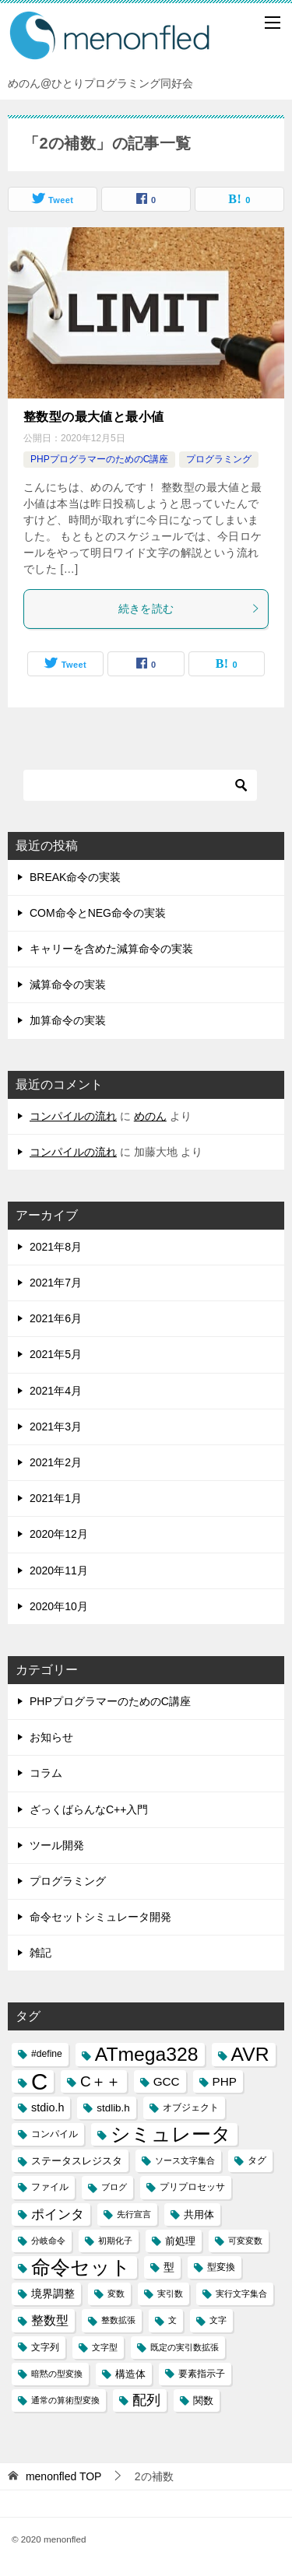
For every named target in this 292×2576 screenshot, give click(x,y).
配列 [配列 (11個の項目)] (146, 2400)
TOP (64, 2476)
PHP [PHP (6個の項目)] (225, 2081)
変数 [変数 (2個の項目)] (116, 2293)
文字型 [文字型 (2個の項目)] (105, 2347)
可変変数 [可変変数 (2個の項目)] (245, 2240)
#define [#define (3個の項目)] (46, 2053)
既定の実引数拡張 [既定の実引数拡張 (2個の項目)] (184, 2347)
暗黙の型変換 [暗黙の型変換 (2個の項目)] (57, 2373)
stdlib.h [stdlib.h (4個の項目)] (113, 2108)
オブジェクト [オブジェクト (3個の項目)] (191, 2107)
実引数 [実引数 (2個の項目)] (170, 2293)
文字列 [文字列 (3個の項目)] (45, 2347)
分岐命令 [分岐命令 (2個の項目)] (48, 2240)
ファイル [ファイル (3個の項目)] (50, 2186)
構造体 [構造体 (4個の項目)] (130, 2374)
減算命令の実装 (68, 984)
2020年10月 (59, 1606)
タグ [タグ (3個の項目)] (257, 2160)
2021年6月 (56, 1318)
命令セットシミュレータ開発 (100, 1917)
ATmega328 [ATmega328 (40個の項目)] (147, 2054)
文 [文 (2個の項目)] (172, 2320)
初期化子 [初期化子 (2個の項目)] (115, 2240)
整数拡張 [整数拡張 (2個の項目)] (118, 2320)
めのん (150, 1116)
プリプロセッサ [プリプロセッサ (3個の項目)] (192, 2186)
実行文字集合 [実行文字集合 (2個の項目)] (241, 2293)
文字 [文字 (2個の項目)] (218, 2320)
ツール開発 (57, 1845)
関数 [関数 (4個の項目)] (203, 2400)
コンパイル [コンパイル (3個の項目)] (54, 2134)
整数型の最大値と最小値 (93, 416)
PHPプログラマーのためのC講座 (99, 459)
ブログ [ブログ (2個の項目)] (114, 2187)
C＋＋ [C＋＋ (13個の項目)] (100, 2081)
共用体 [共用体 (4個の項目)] (199, 2214)
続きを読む (189, 608)
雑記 (40, 1952)
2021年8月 (56, 1247)
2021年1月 (56, 1498)
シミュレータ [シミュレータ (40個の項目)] (171, 2134)
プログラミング (219, 459)
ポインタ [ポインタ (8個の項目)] (57, 2214)
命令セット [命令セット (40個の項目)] (81, 2267)
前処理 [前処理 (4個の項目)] (180, 2241)
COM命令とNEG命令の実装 (98, 913)
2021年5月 (56, 1354)
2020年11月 (59, 1570)
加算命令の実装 (68, 1020)
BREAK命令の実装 (75, 877)
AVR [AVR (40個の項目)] (250, 2054)
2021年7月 (56, 1282)
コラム (46, 1773)
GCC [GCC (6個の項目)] (166, 2081)
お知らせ (51, 1737)
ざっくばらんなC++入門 (89, 1809)
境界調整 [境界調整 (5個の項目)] (53, 2293)
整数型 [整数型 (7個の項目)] (50, 2320)
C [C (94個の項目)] (39, 2081)
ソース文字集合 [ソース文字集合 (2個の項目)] (185, 2160)
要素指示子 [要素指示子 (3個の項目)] (201, 2373)
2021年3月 (56, 1426)
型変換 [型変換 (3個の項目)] (221, 2267)
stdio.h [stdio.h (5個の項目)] (47, 2107)
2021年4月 (56, 1391)
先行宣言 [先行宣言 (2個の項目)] (134, 2214)
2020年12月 (59, 1534)
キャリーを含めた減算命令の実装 (111, 948)
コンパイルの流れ (73, 1116)
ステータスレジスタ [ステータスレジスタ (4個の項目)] (76, 2161)
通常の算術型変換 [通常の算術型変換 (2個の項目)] (65, 2400)
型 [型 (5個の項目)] (169, 2267)
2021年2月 (56, 1462)
